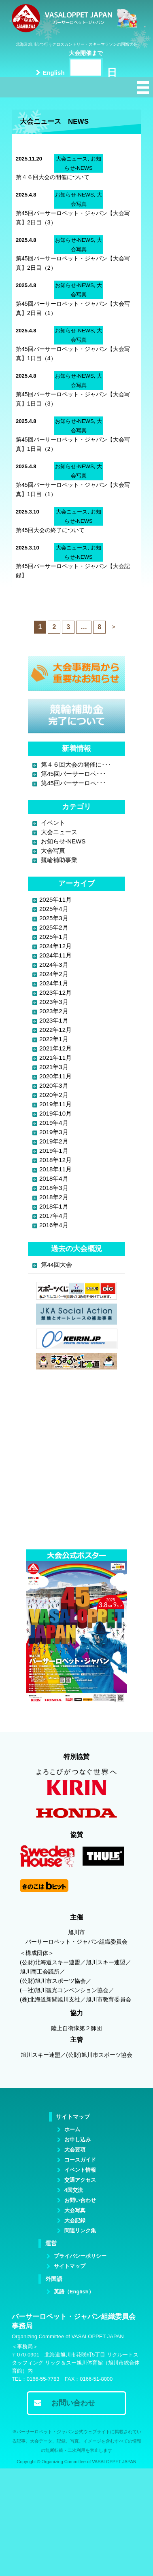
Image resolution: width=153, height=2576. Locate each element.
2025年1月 (53, 936)
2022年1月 (53, 1038)
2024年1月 (53, 983)
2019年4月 (53, 1122)
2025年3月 (53, 918)
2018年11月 (55, 1169)
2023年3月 (53, 1001)
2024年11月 (55, 955)
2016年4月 (53, 1224)
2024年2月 (53, 973)
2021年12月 (55, 1048)
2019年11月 (55, 1104)
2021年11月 (55, 1057)
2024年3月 (53, 964)
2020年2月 (53, 1094)
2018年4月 (53, 1178)
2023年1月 (53, 1020)
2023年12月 (55, 992)
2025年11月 (55, 899)
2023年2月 (53, 1011)
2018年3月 (53, 1187)
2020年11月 (55, 1076)
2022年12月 (55, 1029)
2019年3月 (53, 1131)
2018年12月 (55, 1159)
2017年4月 (53, 1215)
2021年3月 (53, 1066)
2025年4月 (53, 908)
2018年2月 (53, 1197)
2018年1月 (53, 1206)
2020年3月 (53, 1085)
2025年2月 (53, 927)
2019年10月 (55, 1113)
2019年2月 (53, 1141)
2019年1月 (53, 1150)
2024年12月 (55, 945)
